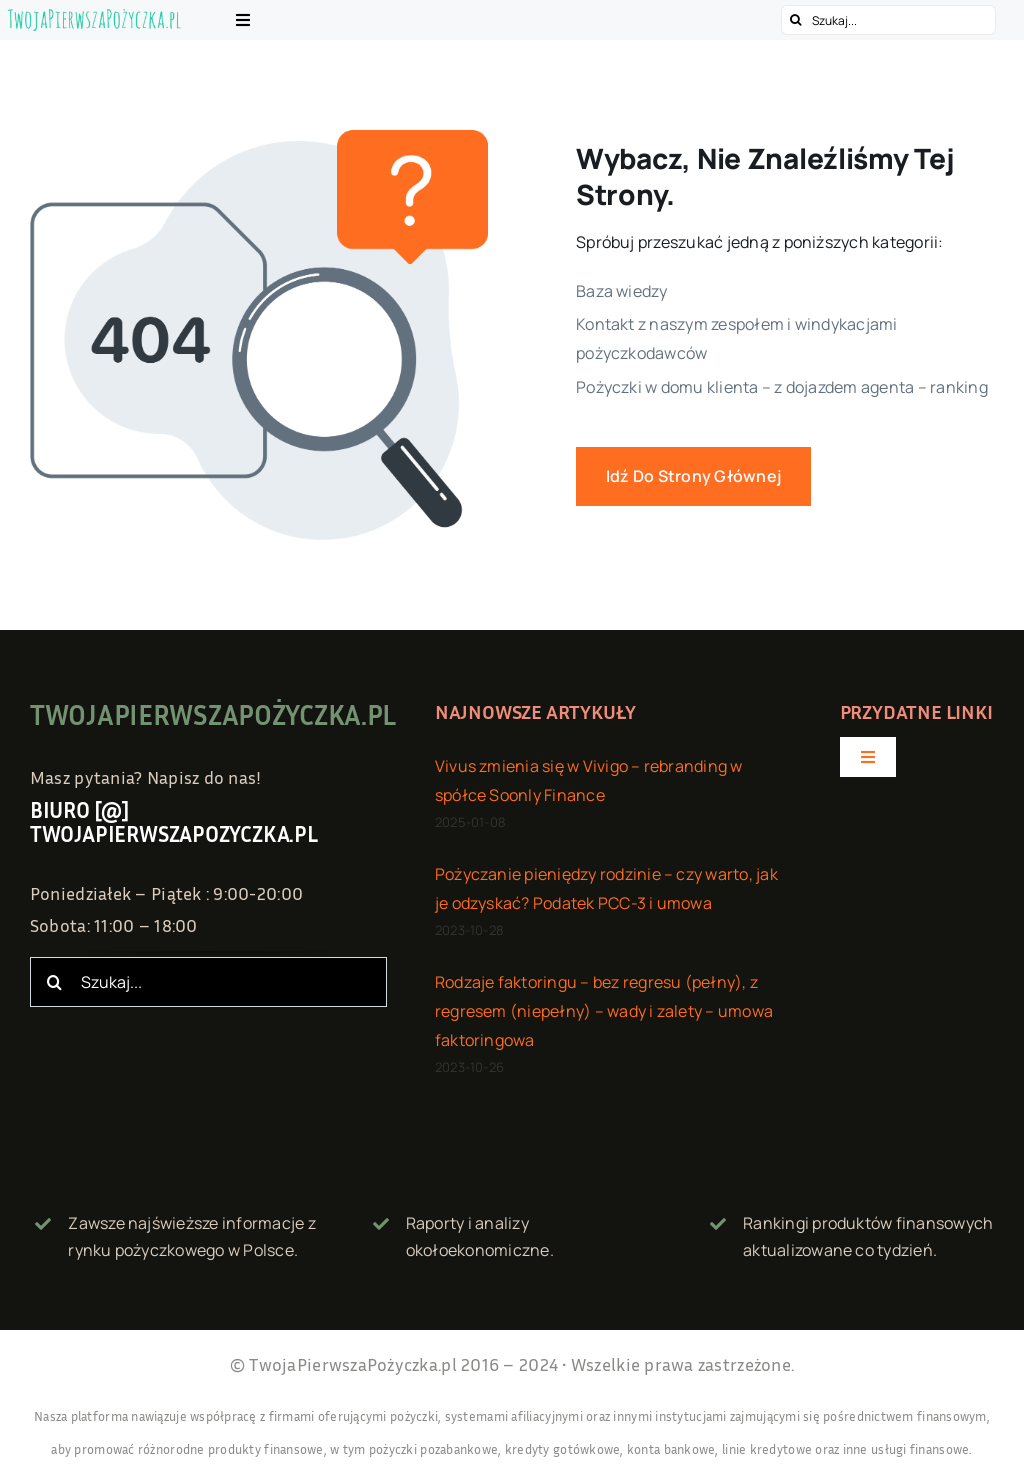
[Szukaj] (796, 20)
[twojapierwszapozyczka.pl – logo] (95, 15)
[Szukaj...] (888, 20)
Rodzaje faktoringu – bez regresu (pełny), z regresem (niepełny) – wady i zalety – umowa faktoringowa (604, 1013)
